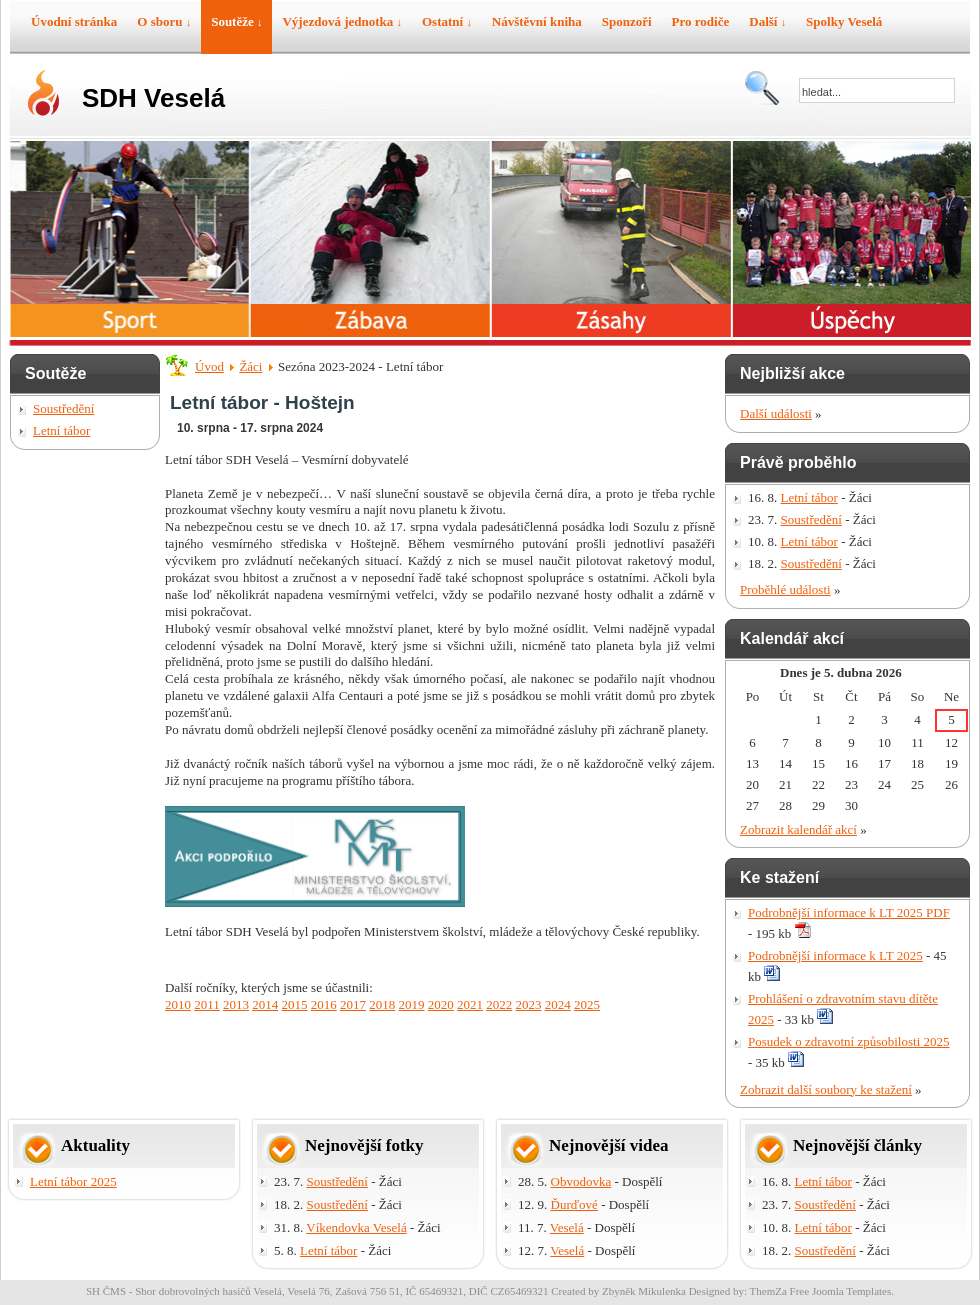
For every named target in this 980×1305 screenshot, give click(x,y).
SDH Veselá (153, 98)
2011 (207, 1004)
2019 (412, 1004)
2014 (265, 1004)
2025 (587, 1004)
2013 (236, 1004)
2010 (178, 1004)
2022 (499, 1004)
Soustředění (63, 408)
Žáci (250, 366)
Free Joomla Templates (841, 1291)
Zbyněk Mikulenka (644, 1291)
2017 (353, 1004)
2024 (558, 1004)
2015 (295, 1004)
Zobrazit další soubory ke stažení (826, 1089)
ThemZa (768, 1291)
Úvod (209, 366)
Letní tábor (61, 430)
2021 (470, 1004)
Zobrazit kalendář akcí (798, 829)
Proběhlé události (785, 589)
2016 (324, 1004)
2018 (382, 1004)
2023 (529, 1004)
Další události (776, 413)
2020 (441, 1004)
